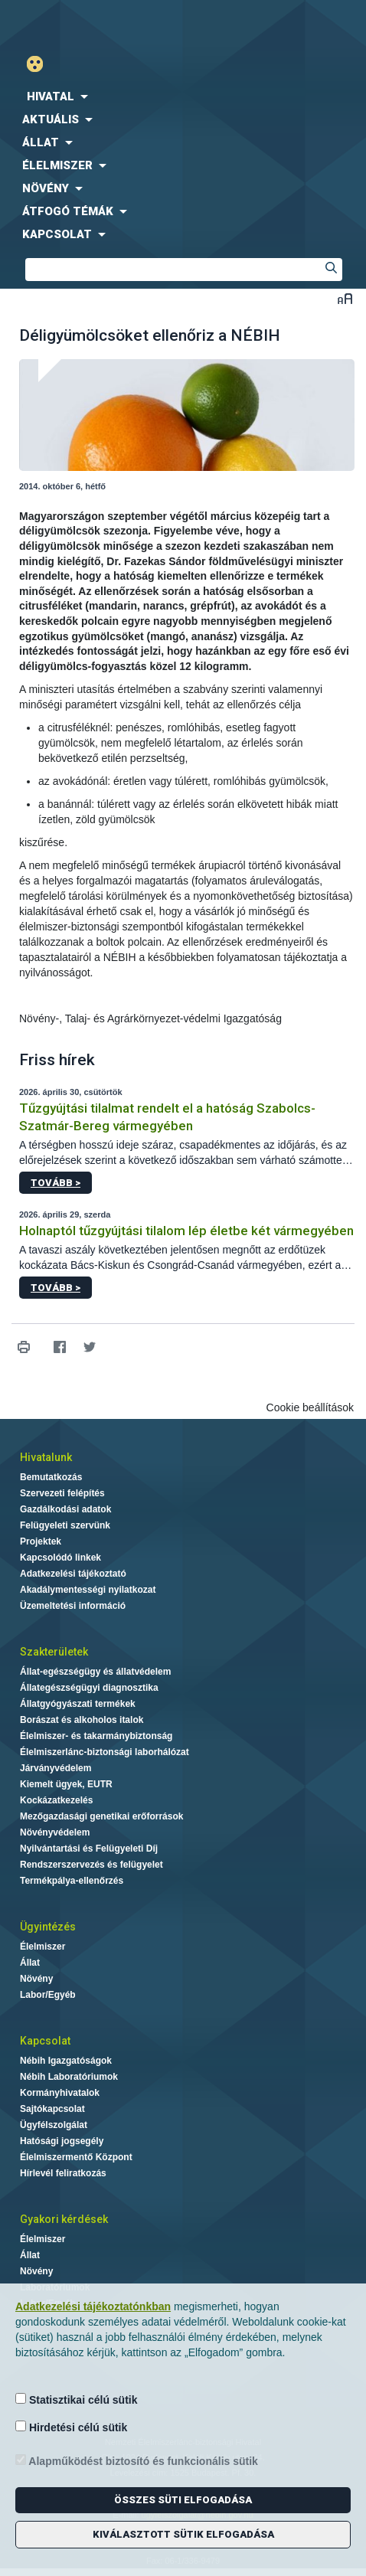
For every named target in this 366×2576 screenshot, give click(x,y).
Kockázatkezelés (56, 1800)
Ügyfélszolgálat (53, 2125)
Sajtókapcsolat (52, 2109)
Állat (30, 1962)
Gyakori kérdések (64, 2219)
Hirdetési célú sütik (71, 2427)
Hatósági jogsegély (61, 2141)
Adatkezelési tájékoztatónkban (93, 2306)
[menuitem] (183, 96)
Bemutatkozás (51, 1477)
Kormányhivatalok (60, 2092)
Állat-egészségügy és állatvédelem (95, 1671)
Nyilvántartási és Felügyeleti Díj (89, 1848)
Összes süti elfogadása (183, 2500)
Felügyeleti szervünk (65, 1525)
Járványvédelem (55, 1768)
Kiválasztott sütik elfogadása (183, 2534)
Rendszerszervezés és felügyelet (91, 1864)
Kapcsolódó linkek (60, 1557)
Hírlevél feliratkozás (63, 2173)
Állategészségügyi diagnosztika (89, 1687)
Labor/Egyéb (48, 1994)
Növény (36, 1978)
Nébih (91, 24)
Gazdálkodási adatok (65, 1509)
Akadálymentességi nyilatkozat (87, 1589)
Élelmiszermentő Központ (76, 2157)
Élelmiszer (42, 1946)
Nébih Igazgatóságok (66, 2060)
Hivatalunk (46, 1457)
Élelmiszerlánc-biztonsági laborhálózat (104, 1752)
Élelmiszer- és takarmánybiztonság (96, 1736)
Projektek (40, 1541)
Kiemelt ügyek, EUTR (66, 1784)
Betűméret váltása (345, 298)
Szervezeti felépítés (62, 1493)
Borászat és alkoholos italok (81, 1720)
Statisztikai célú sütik (76, 2399)
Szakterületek (54, 1652)
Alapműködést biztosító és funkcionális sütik (136, 2460)
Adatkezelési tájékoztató (73, 1573)
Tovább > (55, 1182)
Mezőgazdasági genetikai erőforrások (101, 1816)
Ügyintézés (48, 1927)
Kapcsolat (45, 2041)
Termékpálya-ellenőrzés (71, 1880)
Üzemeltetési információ (73, 1605)
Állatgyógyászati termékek (78, 1703)
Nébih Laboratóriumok (69, 2076)
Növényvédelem (55, 1832)
